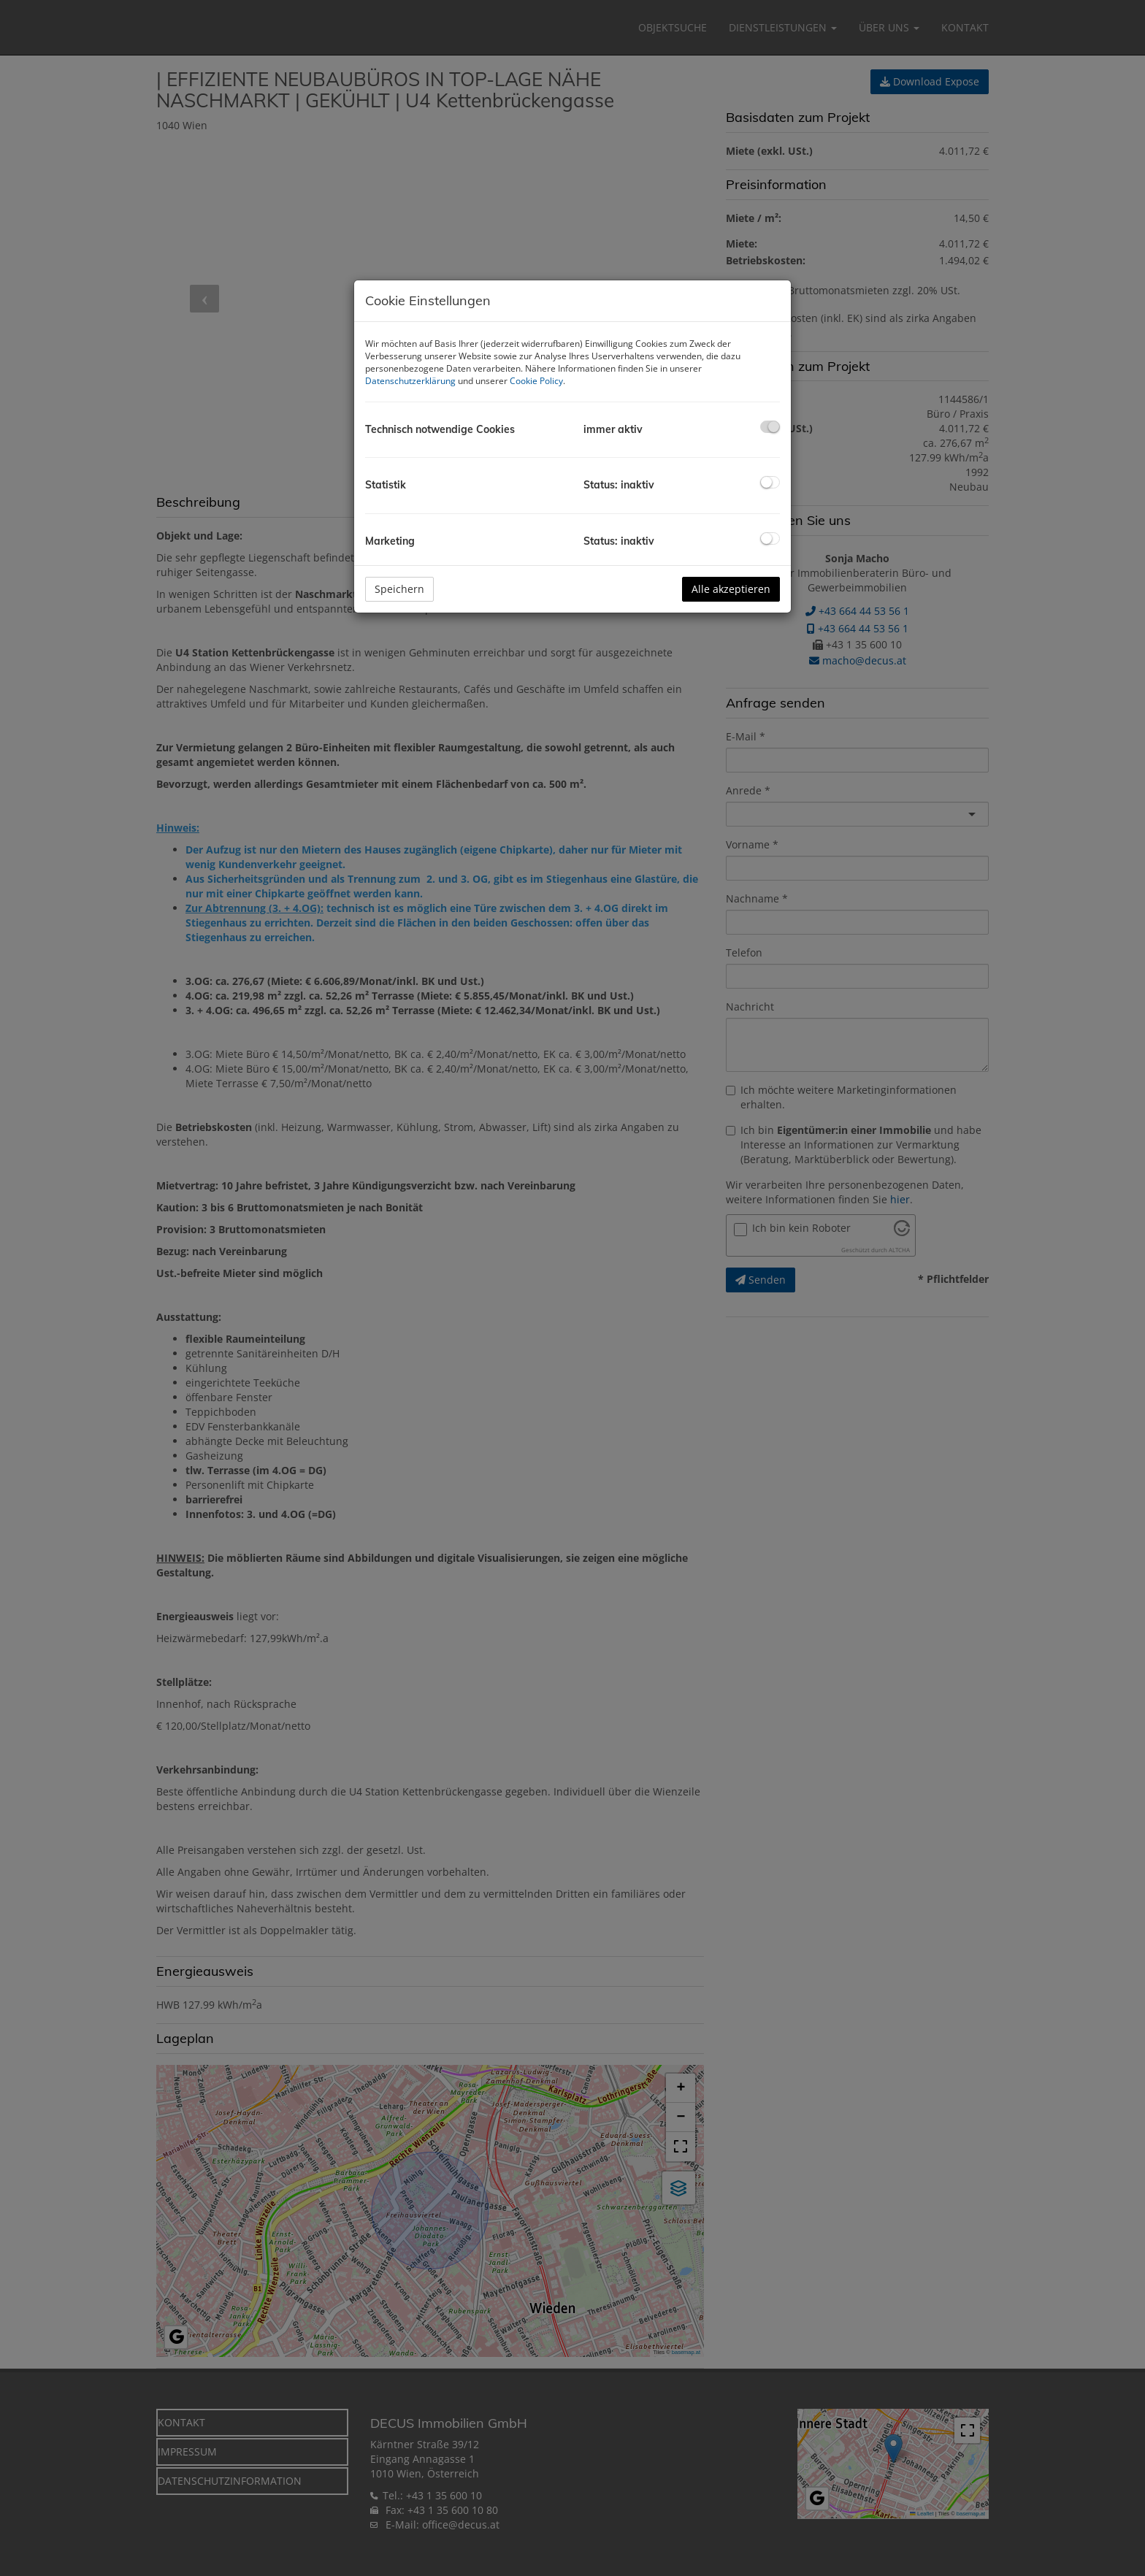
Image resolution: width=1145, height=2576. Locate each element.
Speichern (399, 589)
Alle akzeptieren (731, 589)
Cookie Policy (536, 381)
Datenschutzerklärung (410, 381)
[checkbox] (770, 427)
